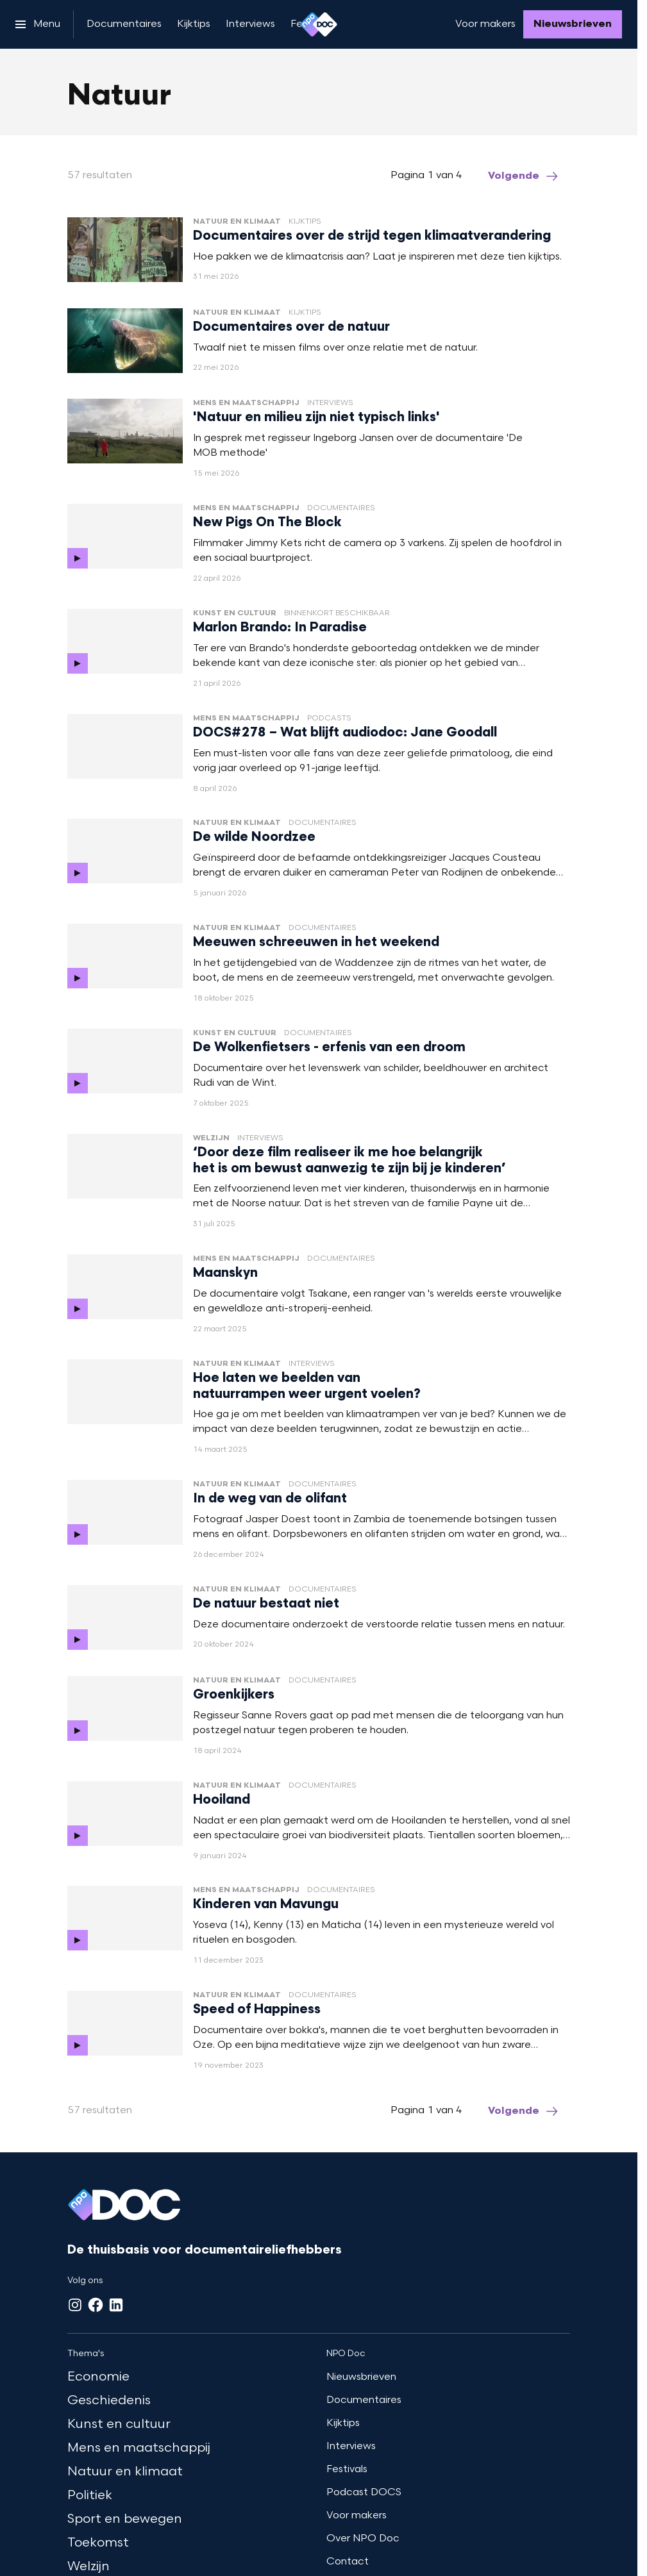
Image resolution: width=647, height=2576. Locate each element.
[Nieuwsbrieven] (572, 24)
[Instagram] (75, 2305)
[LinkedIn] (116, 2305)
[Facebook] (95, 2305)
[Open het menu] (38, 24)
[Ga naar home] (318, 24)
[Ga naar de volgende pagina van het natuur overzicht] (524, 176)
